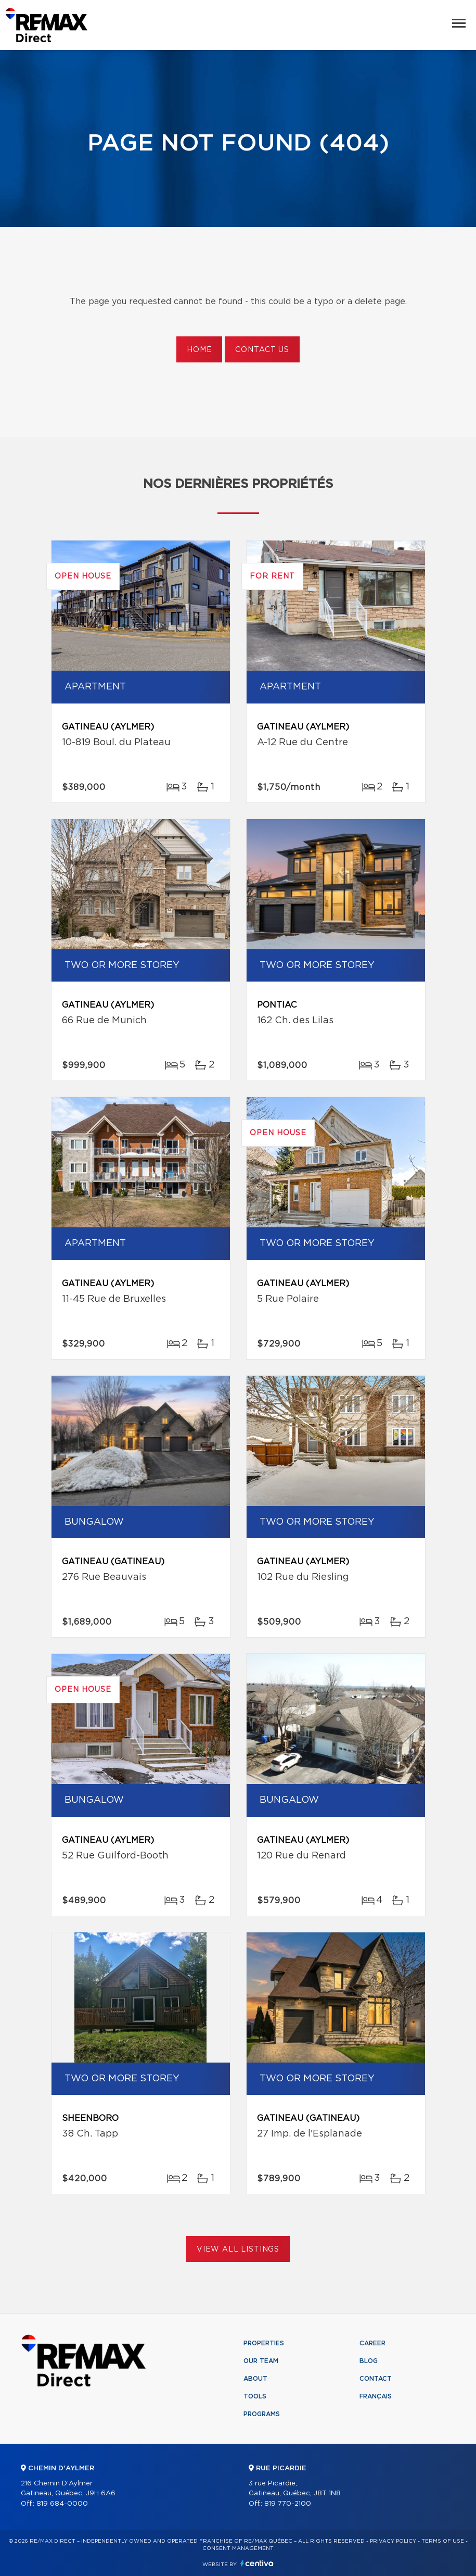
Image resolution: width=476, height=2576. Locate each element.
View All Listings (238, 2249)
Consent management (238, 2548)
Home (199, 350)
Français (375, 2396)
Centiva (257, 2563)
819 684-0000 (62, 2503)
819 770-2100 (287, 2503)
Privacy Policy (393, 2541)
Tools (254, 2396)
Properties (263, 2343)
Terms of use (442, 2541)
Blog (368, 2361)
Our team (260, 2361)
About (255, 2379)
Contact (375, 2379)
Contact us (262, 350)
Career (372, 2343)
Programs (261, 2414)
